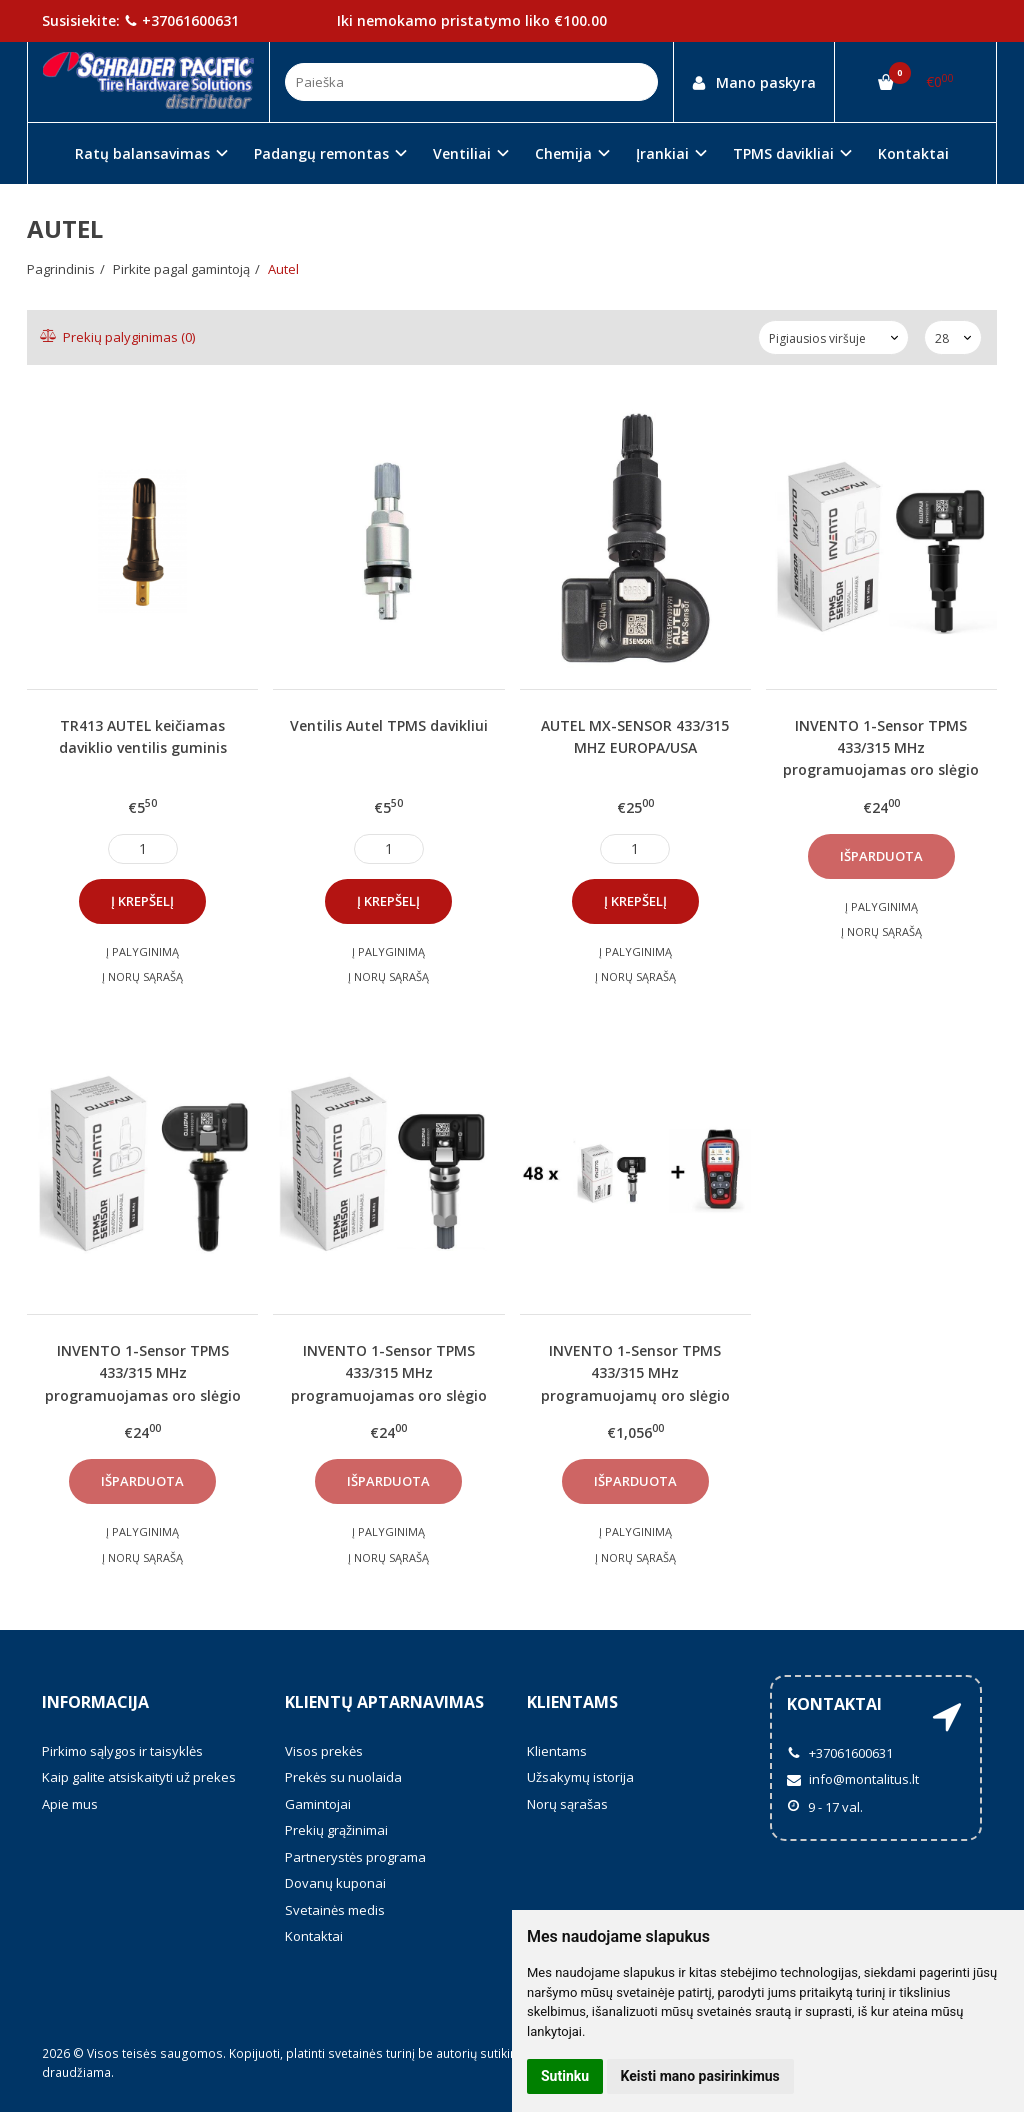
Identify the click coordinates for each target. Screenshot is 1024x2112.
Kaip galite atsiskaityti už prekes (139, 1777)
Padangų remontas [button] (321, 153)
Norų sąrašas (567, 1804)
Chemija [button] (563, 153)
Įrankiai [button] (662, 153)
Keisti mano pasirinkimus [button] (700, 2076)
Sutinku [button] (565, 2076)
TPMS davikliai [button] (783, 153)
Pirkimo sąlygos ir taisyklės (122, 1751)
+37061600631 (181, 20)
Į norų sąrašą (142, 976)
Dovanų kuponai (335, 1883)
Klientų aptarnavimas (384, 1702)
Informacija (95, 1702)
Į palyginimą (142, 951)
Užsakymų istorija (580, 1777)
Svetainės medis (335, 1910)
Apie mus (70, 1804)
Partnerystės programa (355, 1857)
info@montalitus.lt (853, 1779)
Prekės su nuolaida (343, 1777)
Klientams (572, 1702)
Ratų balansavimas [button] (142, 153)
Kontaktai (913, 153)
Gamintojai (318, 1804)
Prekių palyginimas (118, 337)
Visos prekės (324, 1751)
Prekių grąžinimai (336, 1830)
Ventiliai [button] (462, 153)
